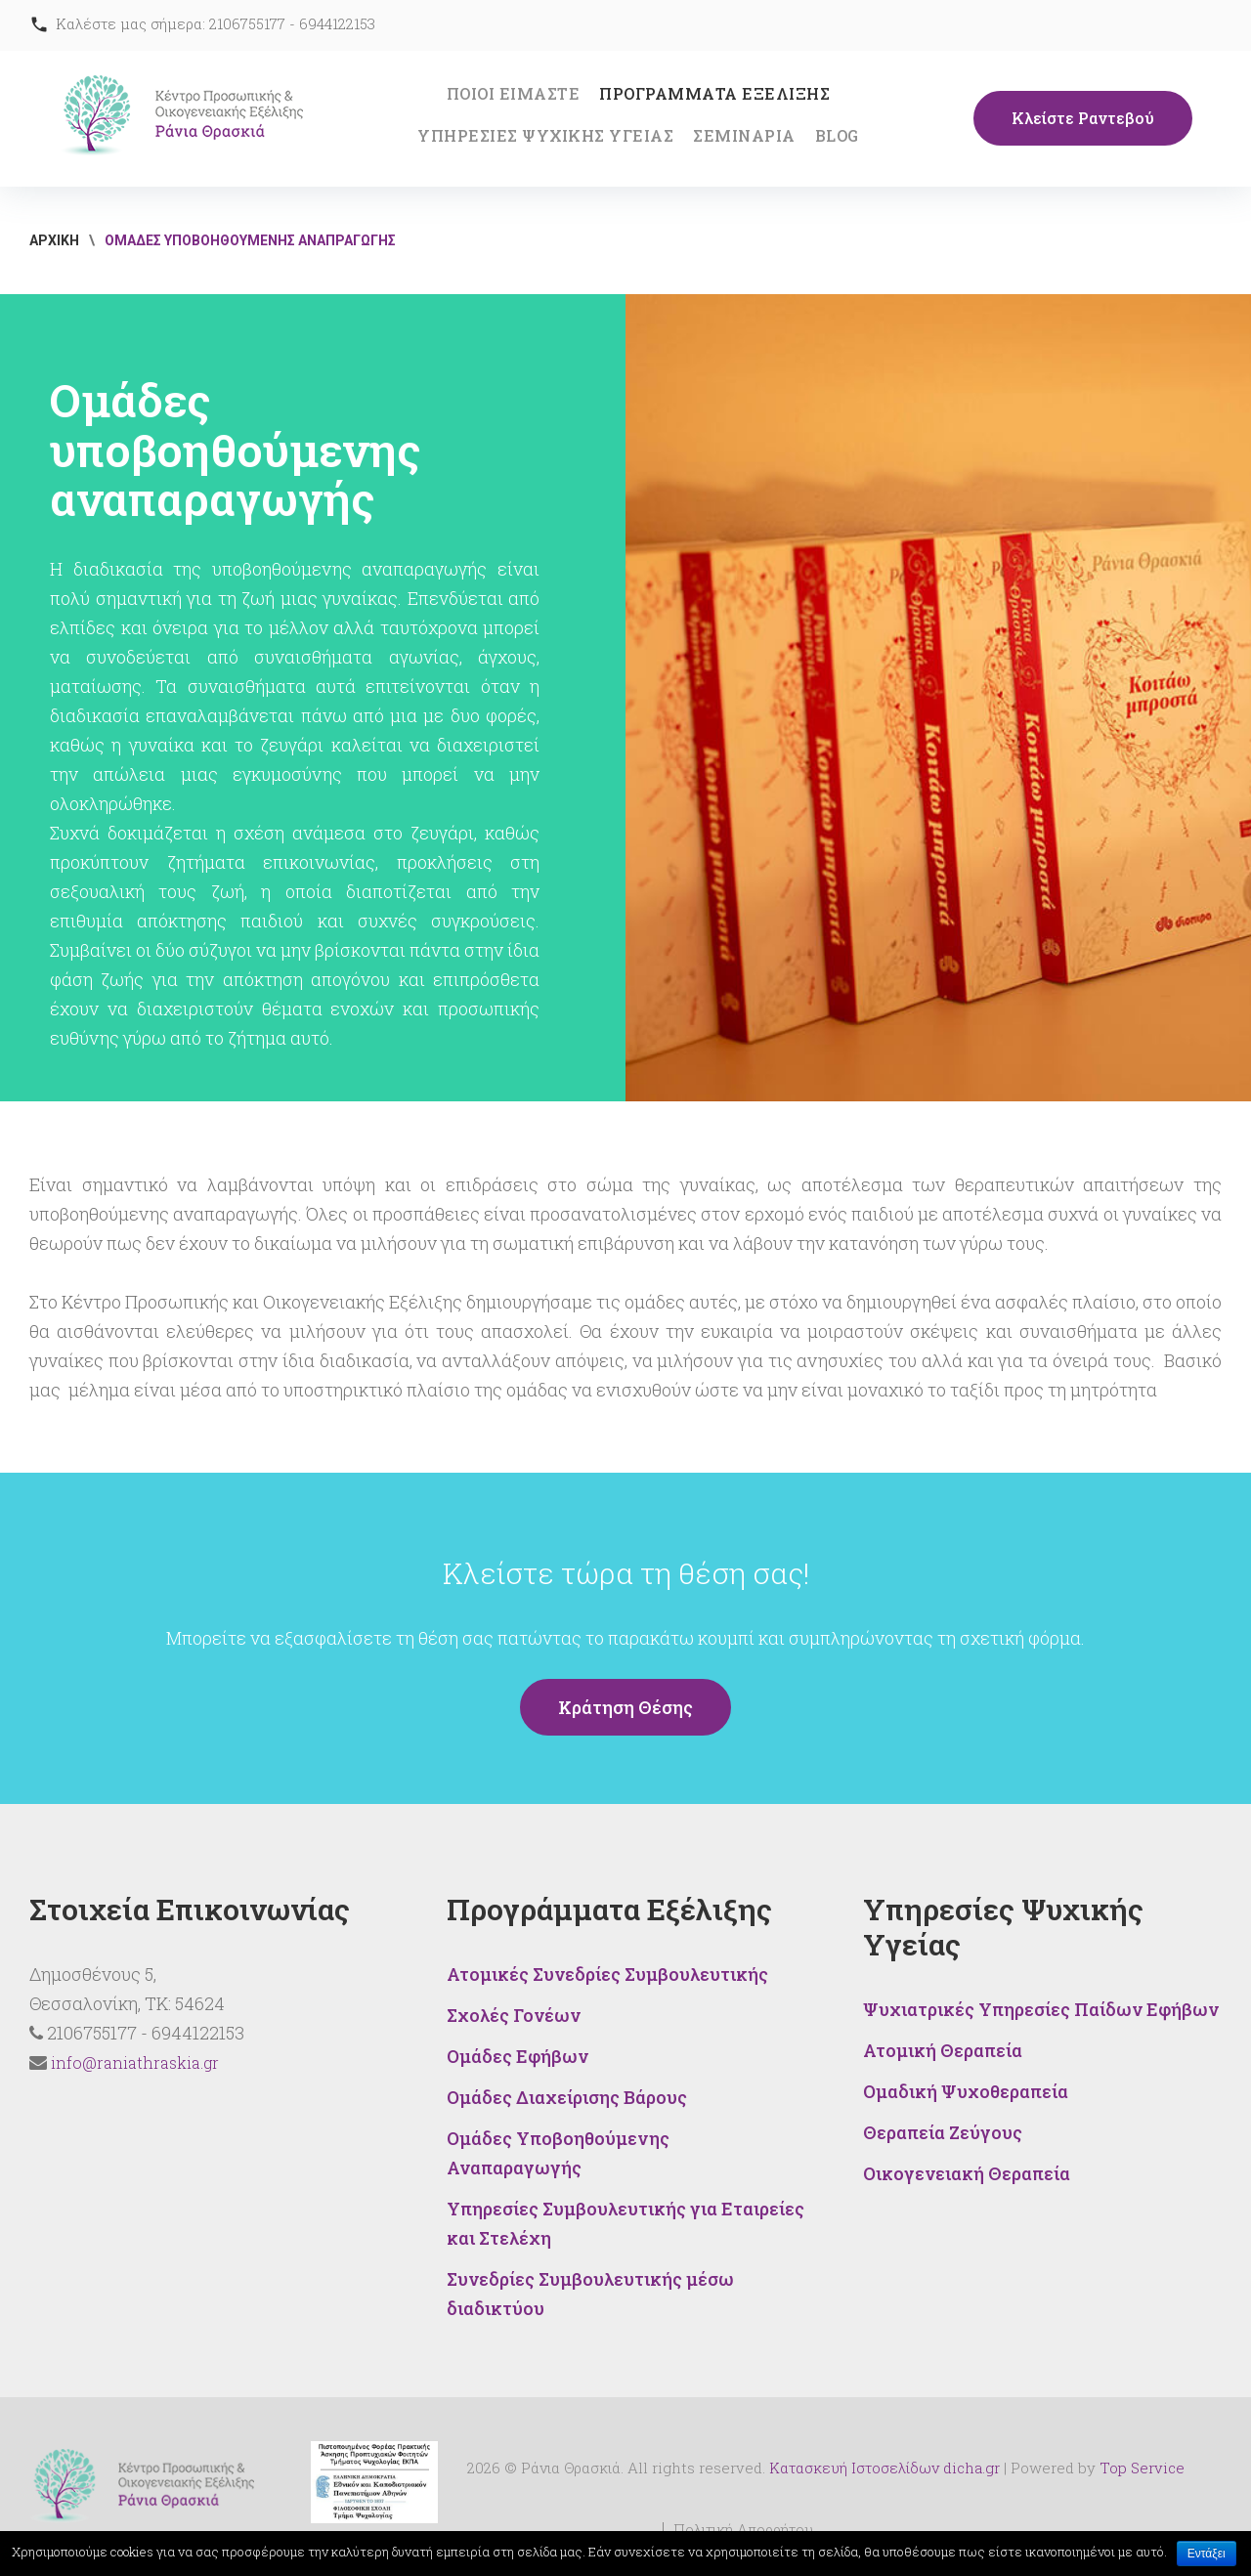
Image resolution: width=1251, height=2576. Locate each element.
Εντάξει (1206, 2553)
